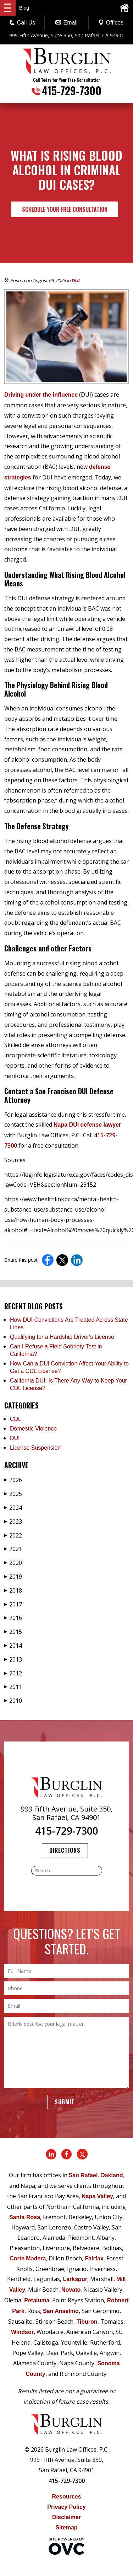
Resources (66, 2497)
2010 (13, 1701)
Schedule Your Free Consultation (64, 209)
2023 (13, 1521)
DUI (75, 280)
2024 (13, 1508)
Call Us (22, 23)
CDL (15, 1419)
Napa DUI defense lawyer (87, 1125)
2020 (13, 1563)
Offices (111, 23)
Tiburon (86, 2322)
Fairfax (94, 2258)
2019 (13, 1577)
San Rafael (83, 2175)
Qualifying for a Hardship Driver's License (62, 1337)
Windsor (22, 2332)
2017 (13, 1604)
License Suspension (35, 1448)
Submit (65, 2102)
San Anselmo (61, 2311)
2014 (13, 1645)
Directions (65, 1850)
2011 (13, 1687)
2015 (13, 1632)
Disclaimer (66, 2517)
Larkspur (75, 2279)
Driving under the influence (41, 395)
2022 (13, 1535)
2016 (13, 1618)
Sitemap (66, 2527)
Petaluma (36, 2300)
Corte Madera (28, 2258)
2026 (13, 1480)
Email (66, 23)
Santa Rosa (24, 2217)
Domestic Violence (33, 1429)
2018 (13, 1590)
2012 (13, 1673)
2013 (13, 1659)
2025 (13, 1494)
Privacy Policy (66, 2507)
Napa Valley (97, 2196)
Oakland (111, 2175)
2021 (13, 1549)
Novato (71, 2290)
